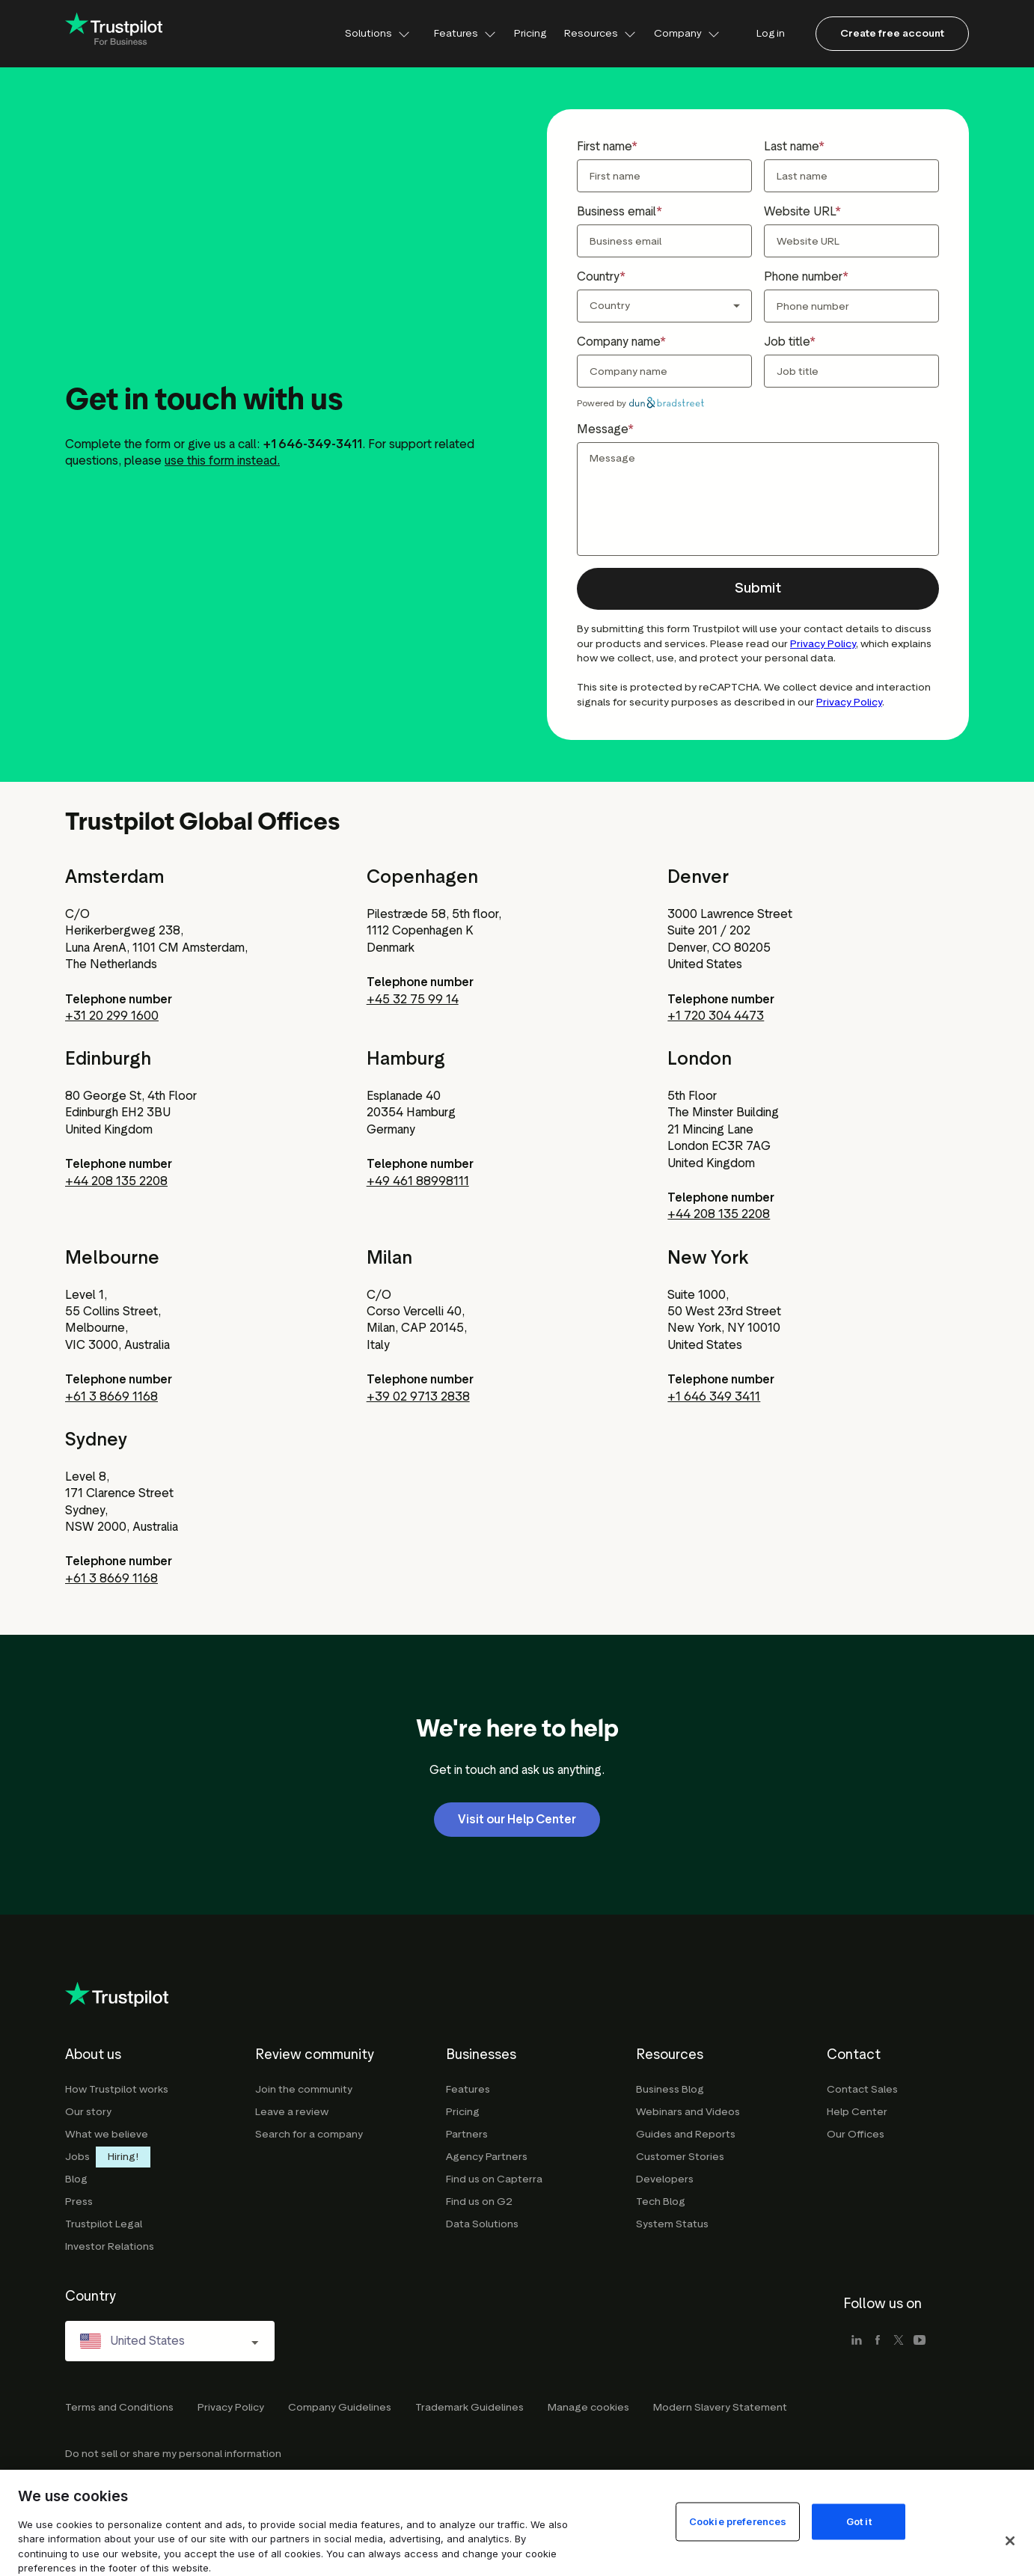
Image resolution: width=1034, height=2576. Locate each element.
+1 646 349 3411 (713, 1396)
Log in (770, 33)
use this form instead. (222, 460)
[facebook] (877, 2341)
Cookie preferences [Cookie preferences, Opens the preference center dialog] (737, 2521)
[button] (758, 589)
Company (687, 33)
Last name (791, 146)
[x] (898, 2341)
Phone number (803, 276)
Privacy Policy (823, 643)
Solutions (377, 33)
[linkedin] (856, 2341)
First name (604, 146)
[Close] (1010, 2540)
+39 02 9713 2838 (418, 1396)
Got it (859, 2521)
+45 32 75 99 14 (413, 999)
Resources (600, 33)
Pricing (530, 33)
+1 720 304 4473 (715, 1016)
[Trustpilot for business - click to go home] (113, 34)
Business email (616, 211)
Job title (787, 341)
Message (602, 429)
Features (465, 33)
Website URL (799, 211)
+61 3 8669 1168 (111, 1396)
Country (598, 276)
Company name (618, 341)
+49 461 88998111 (418, 1181)
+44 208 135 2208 (116, 1181)
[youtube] (919, 2341)
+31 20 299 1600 (112, 1016)
